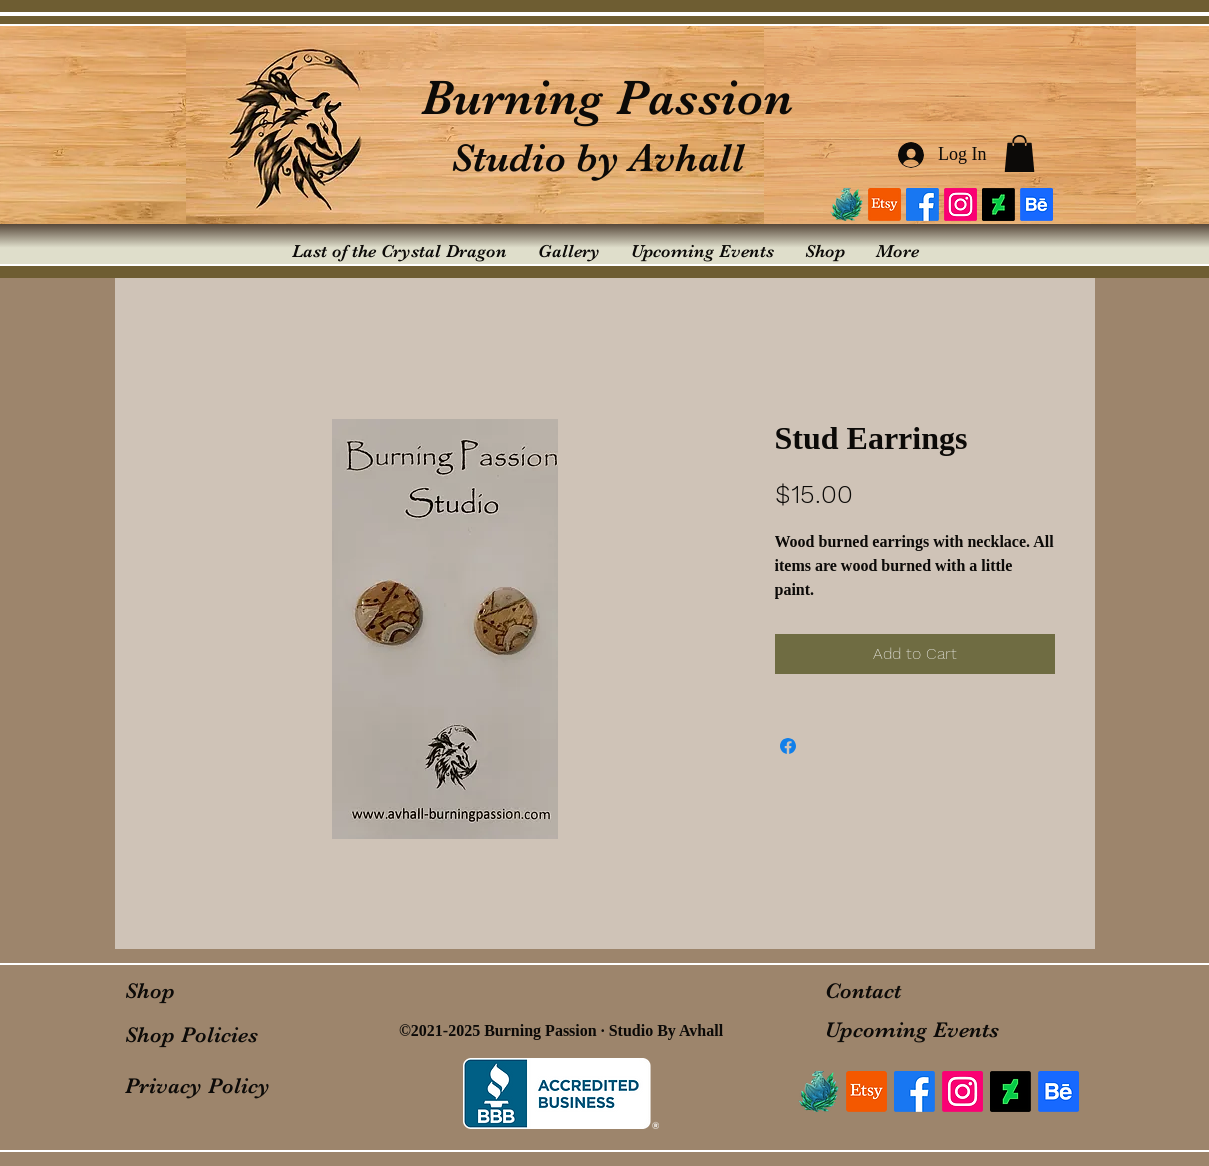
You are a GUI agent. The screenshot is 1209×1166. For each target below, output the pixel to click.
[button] (1019, 153)
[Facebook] (922, 204)
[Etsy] (884, 204)
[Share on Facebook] (788, 746)
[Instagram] (960, 204)
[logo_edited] (846, 204)
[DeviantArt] (998, 204)
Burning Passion (607, 97)
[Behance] (1036, 204)
